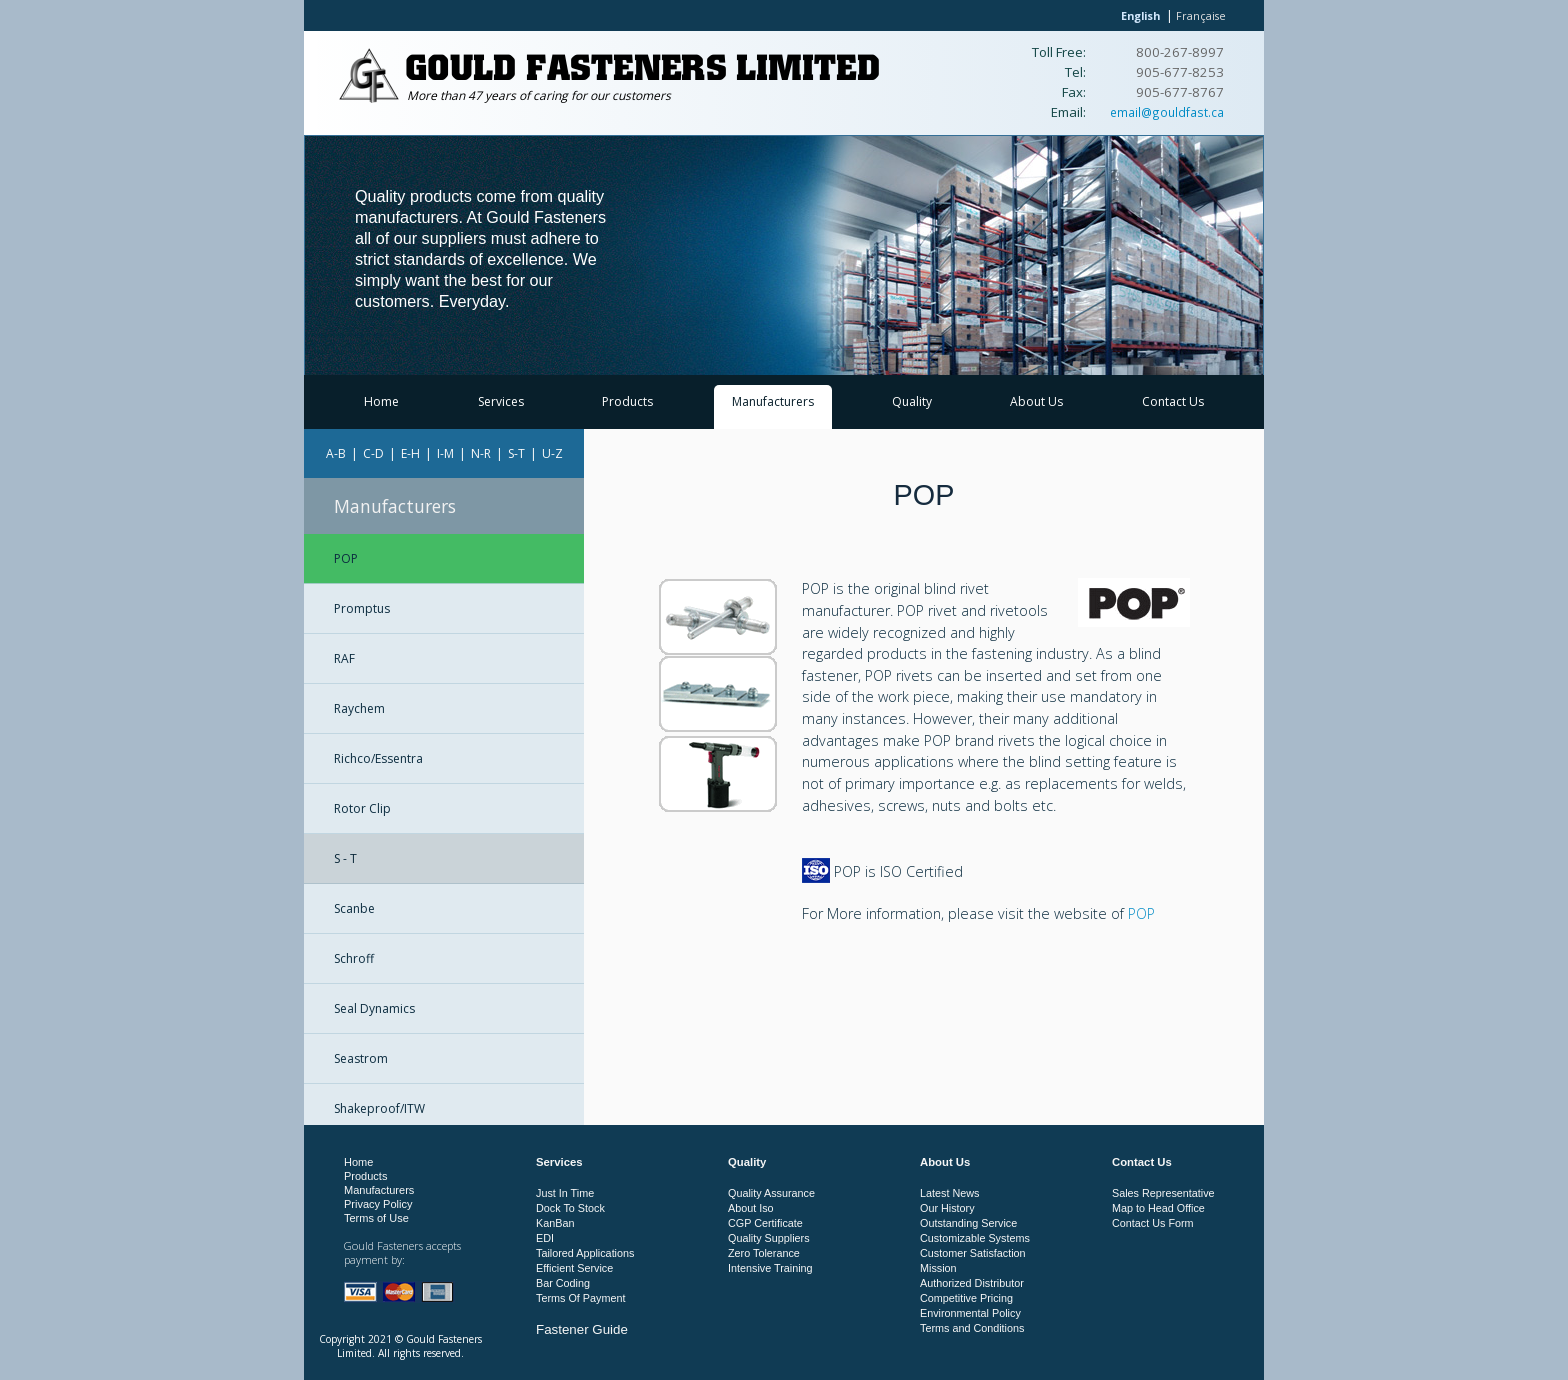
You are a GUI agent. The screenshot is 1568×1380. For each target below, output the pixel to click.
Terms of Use (376, 1218)
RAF (344, 658)
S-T (516, 453)
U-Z (552, 453)
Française (1201, 15)
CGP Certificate (765, 1223)
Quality (912, 401)
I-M (445, 453)
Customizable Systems (975, 1238)
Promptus (362, 608)
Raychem (359, 708)
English (1140, 15)
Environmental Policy (970, 1313)
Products (627, 401)
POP (346, 558)
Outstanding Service (968, 1223)
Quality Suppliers (769, 1238)
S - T (345, 858)
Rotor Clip (362, 808)
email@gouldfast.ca (1167, 112)
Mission (938, 1268)
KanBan (555, 1223)
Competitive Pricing (966, 1298)
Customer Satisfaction (973, 1253)
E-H (410, 453)
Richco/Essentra (378, 758)
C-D (373, 453)
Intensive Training (770, 1268)
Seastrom (361, 1058)
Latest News (949, 1193)
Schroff (354, 958)
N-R (481, 453)
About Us (1036, 401)
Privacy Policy (378, 1204)
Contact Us (1173, 401)
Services (501, 401)
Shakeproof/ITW (379, 1108)
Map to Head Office (1158, 1208)
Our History (947, 1208)
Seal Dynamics (374, 1008)
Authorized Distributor (972, 1283)
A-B (336, 453)
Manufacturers (773, 401)
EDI (545, 1238)
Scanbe (354, 908)
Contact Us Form (1153, 1223)
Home (381, 401)
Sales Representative (1163, 1193)
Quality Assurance (771, 1193)
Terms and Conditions (972, 1328)
